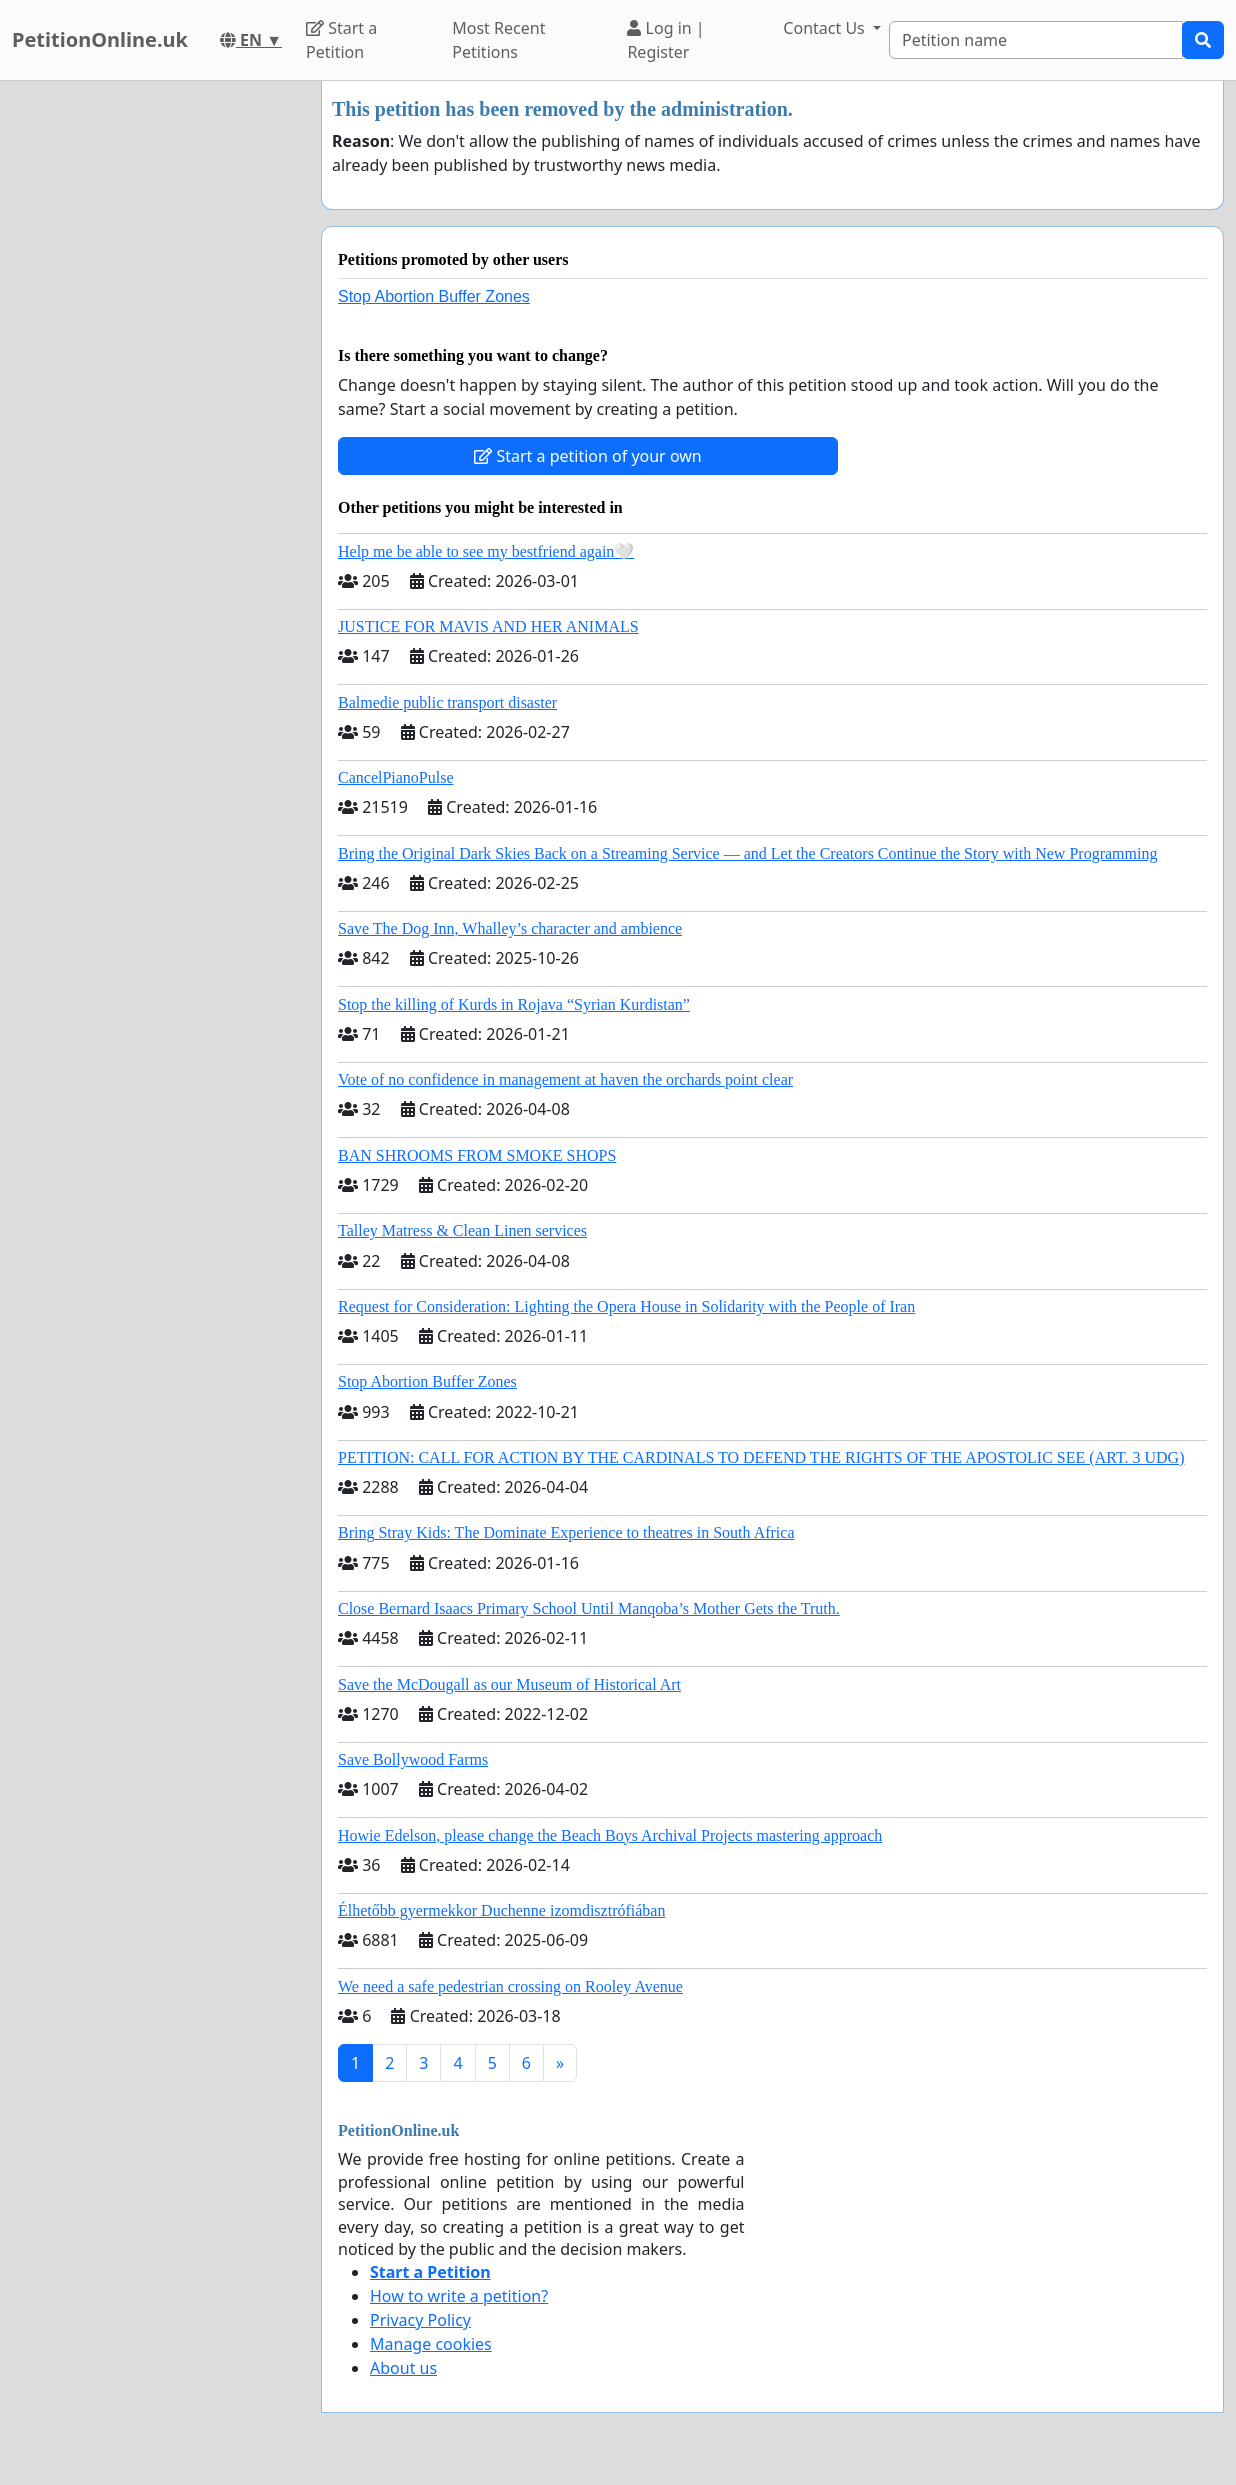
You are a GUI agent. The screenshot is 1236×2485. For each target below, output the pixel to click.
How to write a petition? (459, 2296)
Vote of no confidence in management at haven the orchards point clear (565, 1079)
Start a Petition (341, 40)
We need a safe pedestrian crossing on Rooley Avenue (510, 1986)
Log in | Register (665, 40)
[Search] (1036, 40)
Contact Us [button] (826, 28)
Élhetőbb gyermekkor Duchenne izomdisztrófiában (501, 1910)
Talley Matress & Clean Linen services (462, 1230)
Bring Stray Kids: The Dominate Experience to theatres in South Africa (566, 1532)
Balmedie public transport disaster (447, 702)
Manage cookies (431, 2344)
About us (403, 2368)
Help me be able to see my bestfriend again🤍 (486, 551)
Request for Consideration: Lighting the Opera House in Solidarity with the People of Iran (626, 1306)
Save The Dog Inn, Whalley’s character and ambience (510, 928)
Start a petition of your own (587, 456)
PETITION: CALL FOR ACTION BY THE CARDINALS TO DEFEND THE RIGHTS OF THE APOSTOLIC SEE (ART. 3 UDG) (761, 1457)
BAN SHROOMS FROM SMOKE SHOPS (477, 1155)
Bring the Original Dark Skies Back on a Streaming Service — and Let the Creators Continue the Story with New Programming (747, 853)
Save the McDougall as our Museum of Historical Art (509, 1684)
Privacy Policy (420, 2320)
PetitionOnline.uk (100, 39)
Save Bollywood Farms (413, 1759)
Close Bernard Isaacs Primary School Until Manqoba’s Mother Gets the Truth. (589, 1608)
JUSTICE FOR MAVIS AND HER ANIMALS (488, 626)
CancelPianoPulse (396, 777)
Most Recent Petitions (498, 40)
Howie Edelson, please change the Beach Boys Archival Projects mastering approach (610, 1835)
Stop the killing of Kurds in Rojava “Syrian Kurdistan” (514, 1004)
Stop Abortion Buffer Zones (434, 296)
